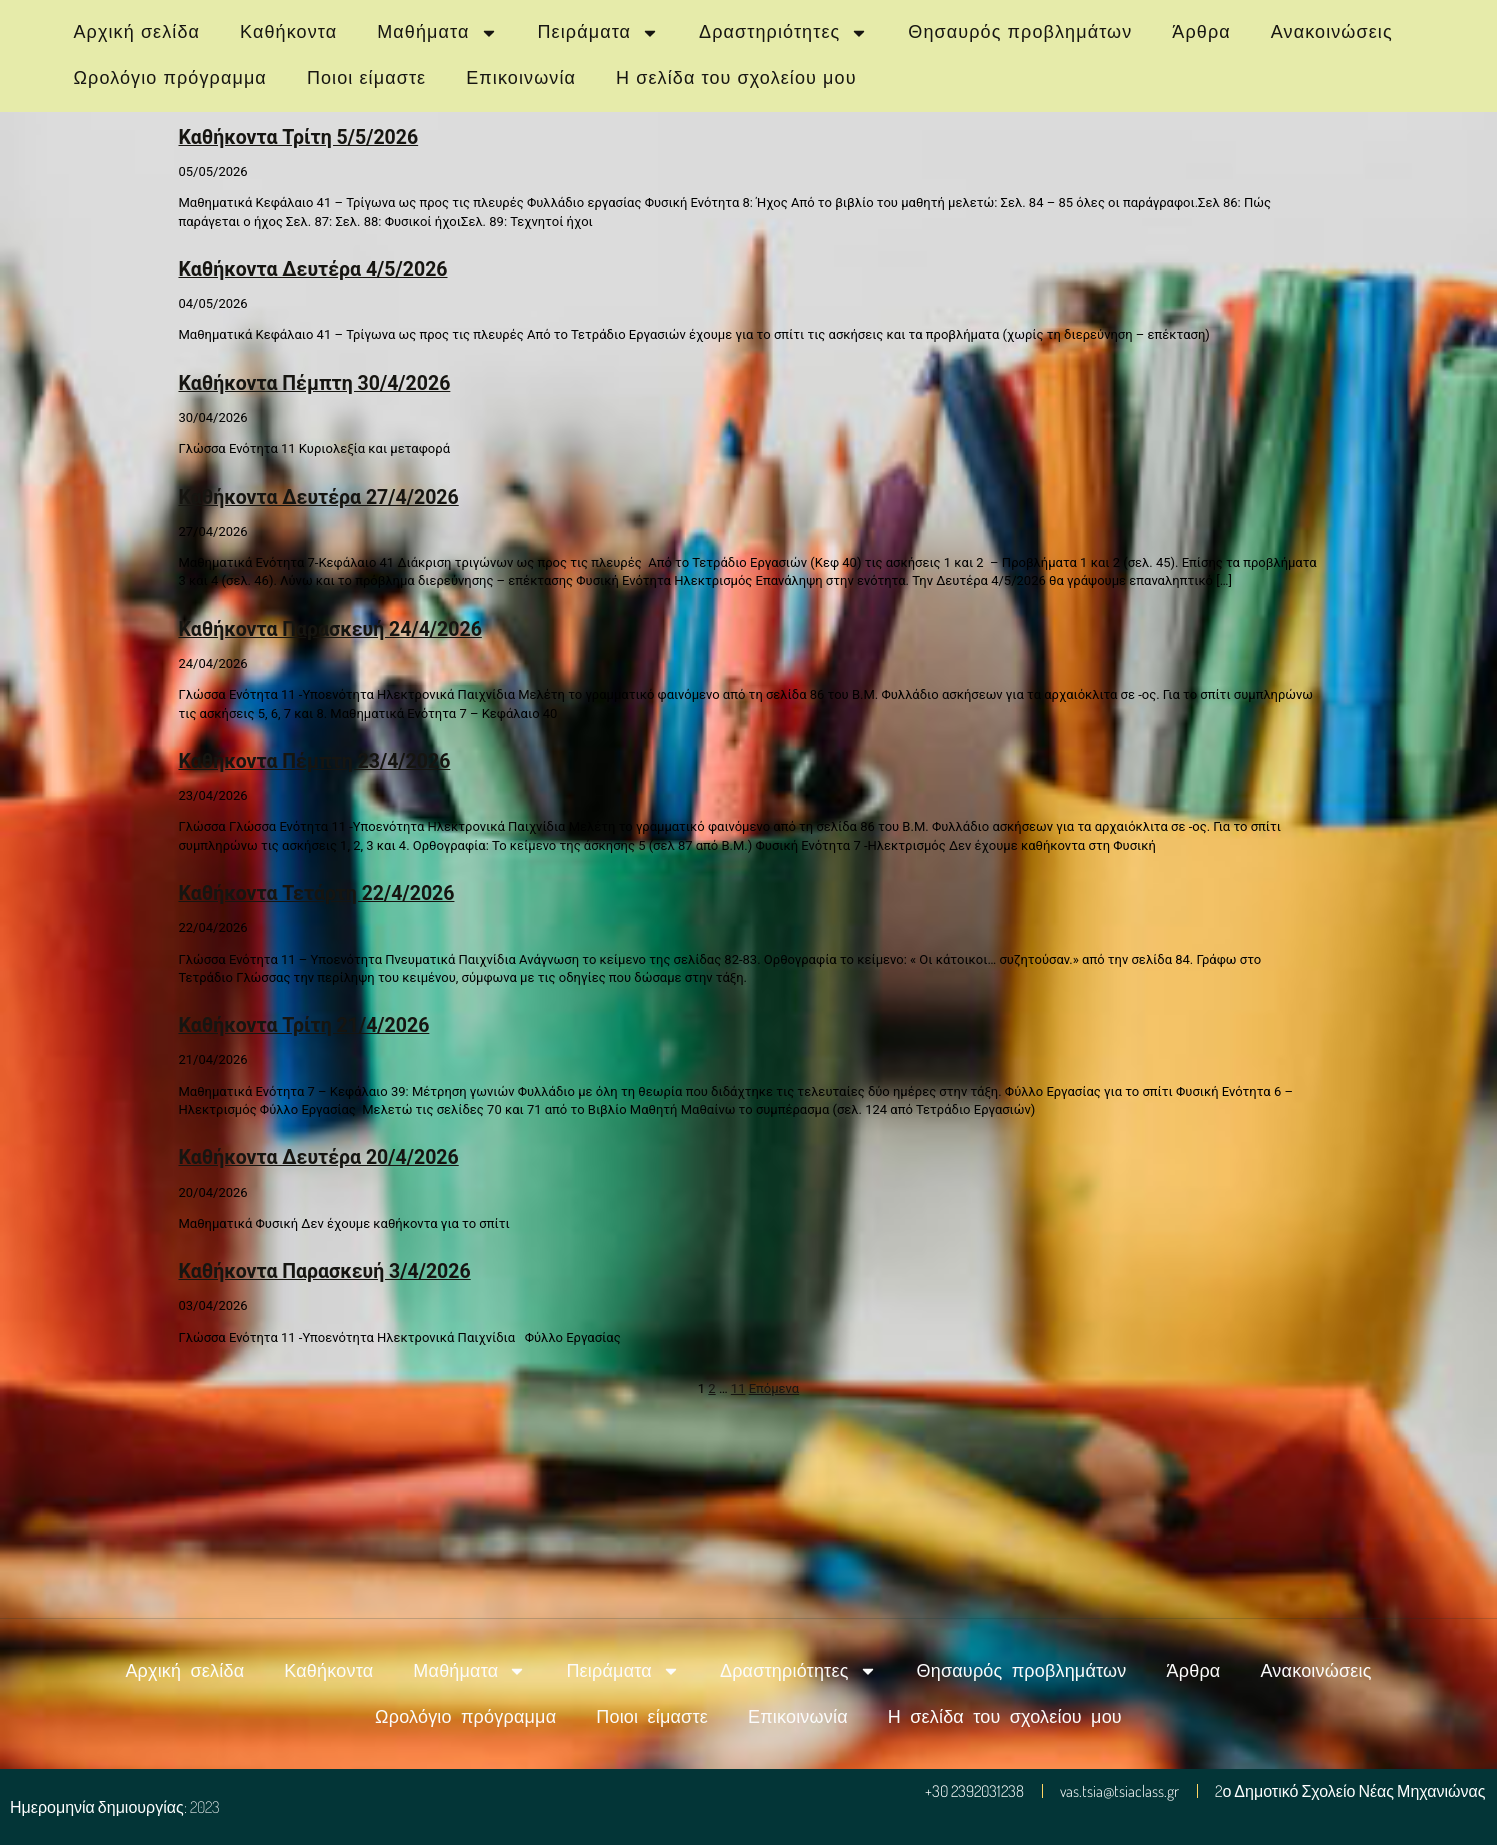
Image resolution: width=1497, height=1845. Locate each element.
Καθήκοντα (288, 32)
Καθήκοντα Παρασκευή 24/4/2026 (330, 629)
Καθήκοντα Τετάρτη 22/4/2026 (317, 893)
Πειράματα (599, 33)
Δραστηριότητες (783, 33)
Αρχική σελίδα (137, 32)
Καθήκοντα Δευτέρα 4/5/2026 (313, 269)
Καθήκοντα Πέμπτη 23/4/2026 (315, 761)
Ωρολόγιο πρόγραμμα (170, 78)
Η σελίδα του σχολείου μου (736, 78)
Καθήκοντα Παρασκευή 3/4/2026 (325, 1271)
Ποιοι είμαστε (366, 78)
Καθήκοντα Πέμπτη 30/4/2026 (315, 383)
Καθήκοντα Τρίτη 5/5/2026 (299, 137)
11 (738, 1388)
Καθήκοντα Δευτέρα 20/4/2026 (319, 1157)
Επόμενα (774, 1388)
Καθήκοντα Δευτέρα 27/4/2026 (319, 497)
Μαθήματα (437, 33)
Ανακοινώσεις (1332, 32)
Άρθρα (1201, 32)
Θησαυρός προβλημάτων (1020, 32)
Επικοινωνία (521, 78)
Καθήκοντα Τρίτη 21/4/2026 (304, 1025)
